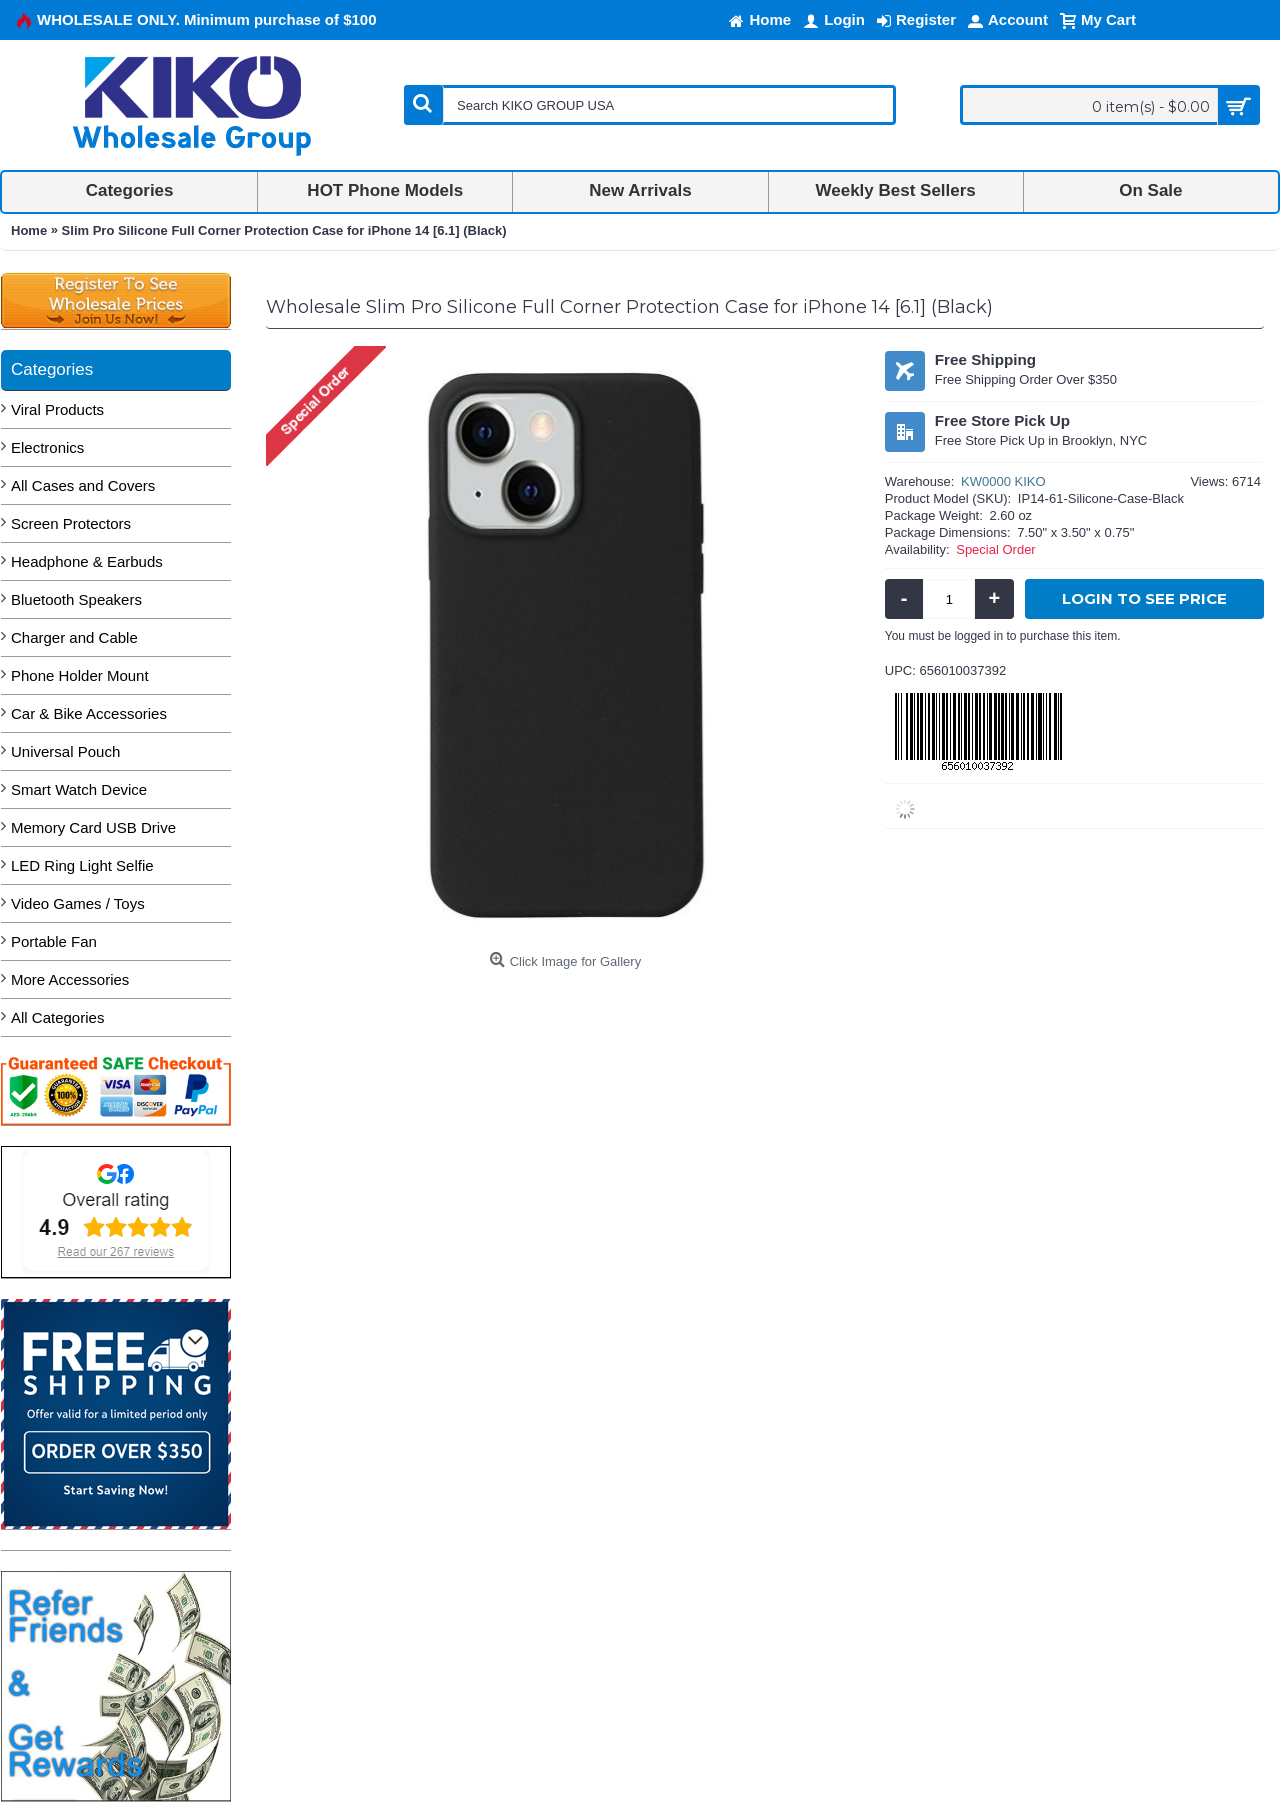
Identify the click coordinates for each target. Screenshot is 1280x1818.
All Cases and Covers (83, 485)
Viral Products (57, 409)
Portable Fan (54, 941)
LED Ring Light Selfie (82, 865)
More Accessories (70, 979)
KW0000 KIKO (1003, 481)
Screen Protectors (71, 523)
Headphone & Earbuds (87, 561)
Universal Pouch (65, 751)
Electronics (47, 447)
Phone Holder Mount (80, 675)
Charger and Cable (74, 637)
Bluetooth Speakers (76, 599)
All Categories (57, 1017)
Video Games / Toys (78, 903)
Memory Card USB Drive (93, 827)
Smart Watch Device (79, 789)
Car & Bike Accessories (89, 713)
